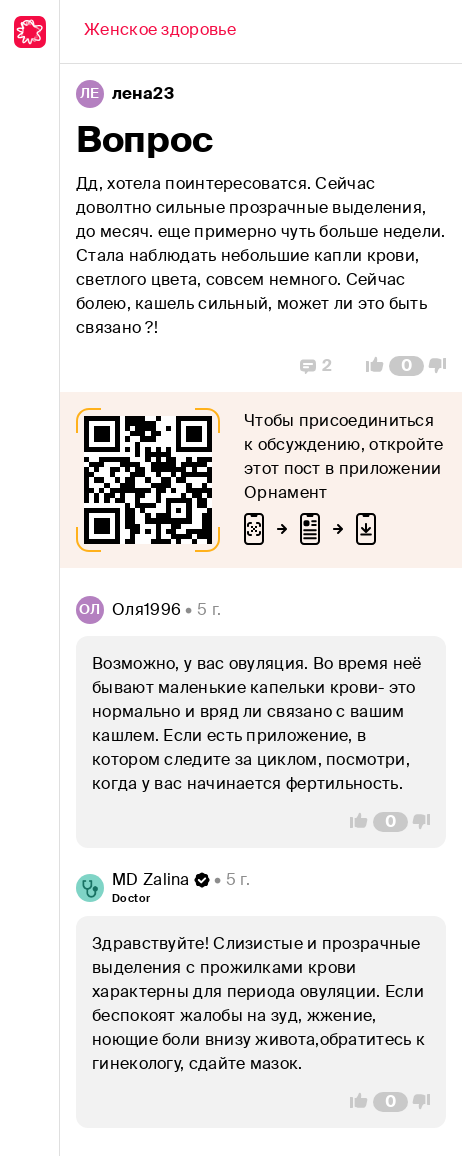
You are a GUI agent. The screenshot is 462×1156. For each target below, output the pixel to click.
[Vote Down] (443, 366)
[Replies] (316, 366)
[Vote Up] (369, 366)
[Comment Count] (406, 366)
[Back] (160, 32)
